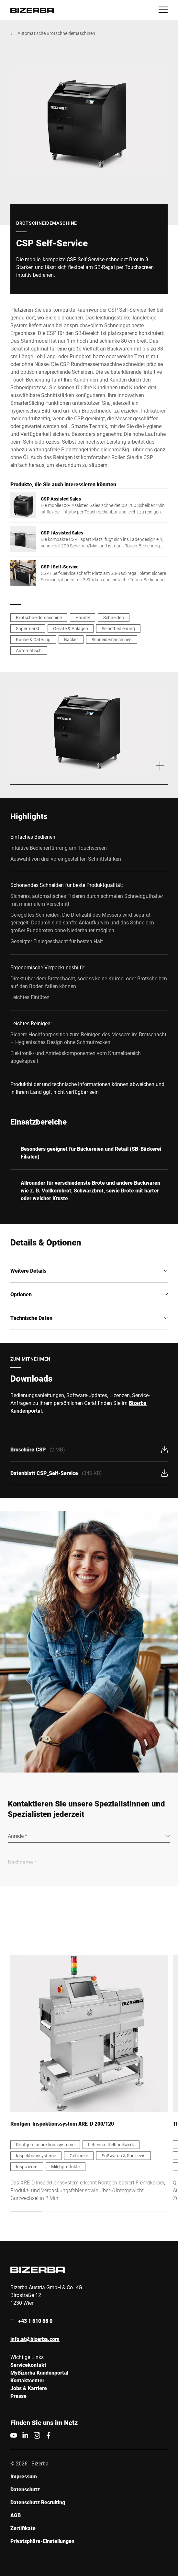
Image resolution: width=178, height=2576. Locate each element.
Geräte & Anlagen (70, 628)
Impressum (23, 2476)
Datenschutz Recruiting (37, 2502)
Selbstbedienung (118, 628)
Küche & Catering (33, 639)
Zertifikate (23, 2528)
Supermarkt (27, 628)
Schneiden (113, 617)
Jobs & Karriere (28, 2388)
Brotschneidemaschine (39, 617)
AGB (15, 2515)
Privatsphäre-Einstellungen (42, 2541)
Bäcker (71, 639)
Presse (18, 2395)
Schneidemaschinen (112, 639)
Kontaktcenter (27, 2380)
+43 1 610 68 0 (35, 2320)
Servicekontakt (28, 2364)
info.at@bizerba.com (35, 2338)
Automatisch (29, 650)
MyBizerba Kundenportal (39, 2372)
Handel (82, 617)
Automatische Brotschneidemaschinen (56, 33)
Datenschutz (25, 2489)
